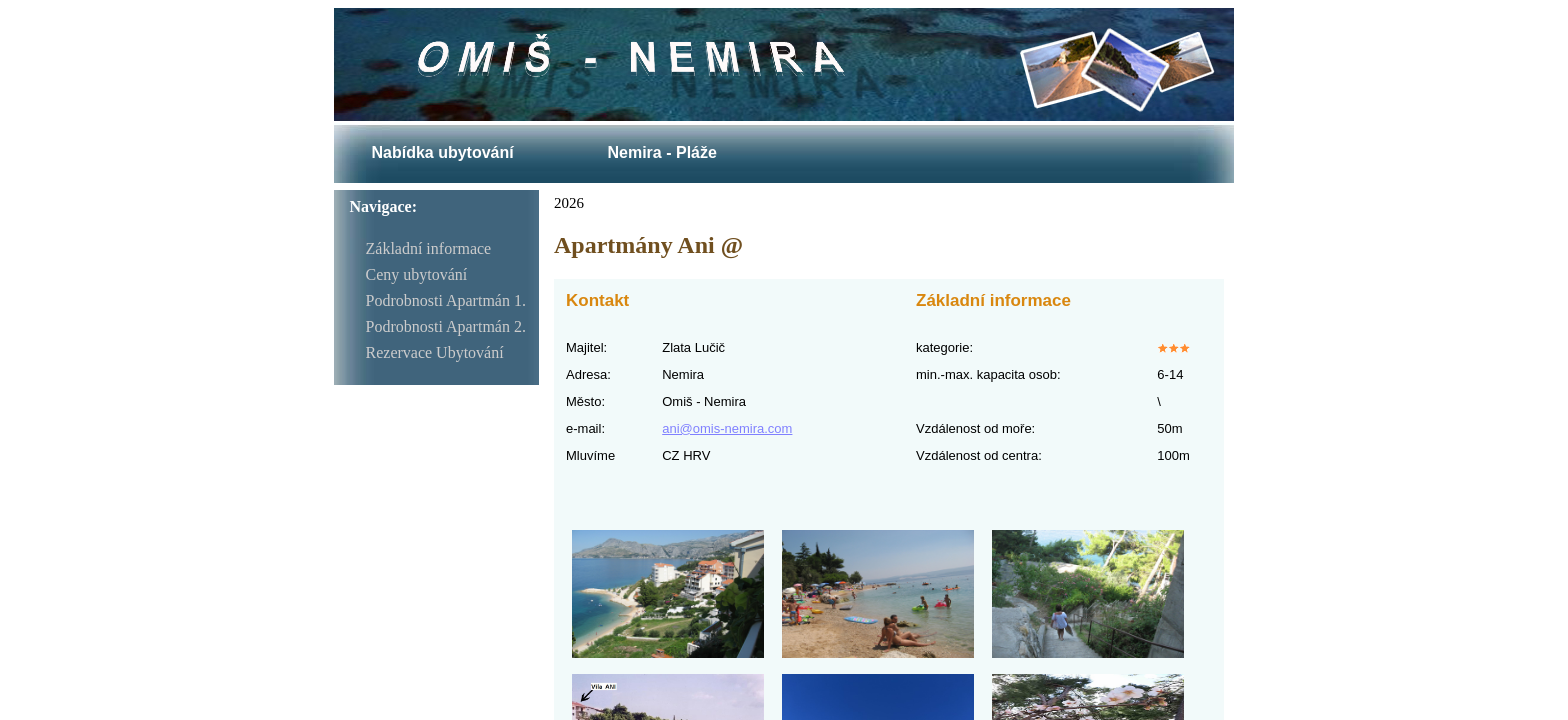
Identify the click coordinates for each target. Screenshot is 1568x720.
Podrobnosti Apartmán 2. (446, 326)
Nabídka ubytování (442, 152)
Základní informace (429, 248)
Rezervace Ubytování (435, 352)
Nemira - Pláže (661, 152)
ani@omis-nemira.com (727, 428)
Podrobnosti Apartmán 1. (446, 300)
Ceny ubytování (417, 274)
